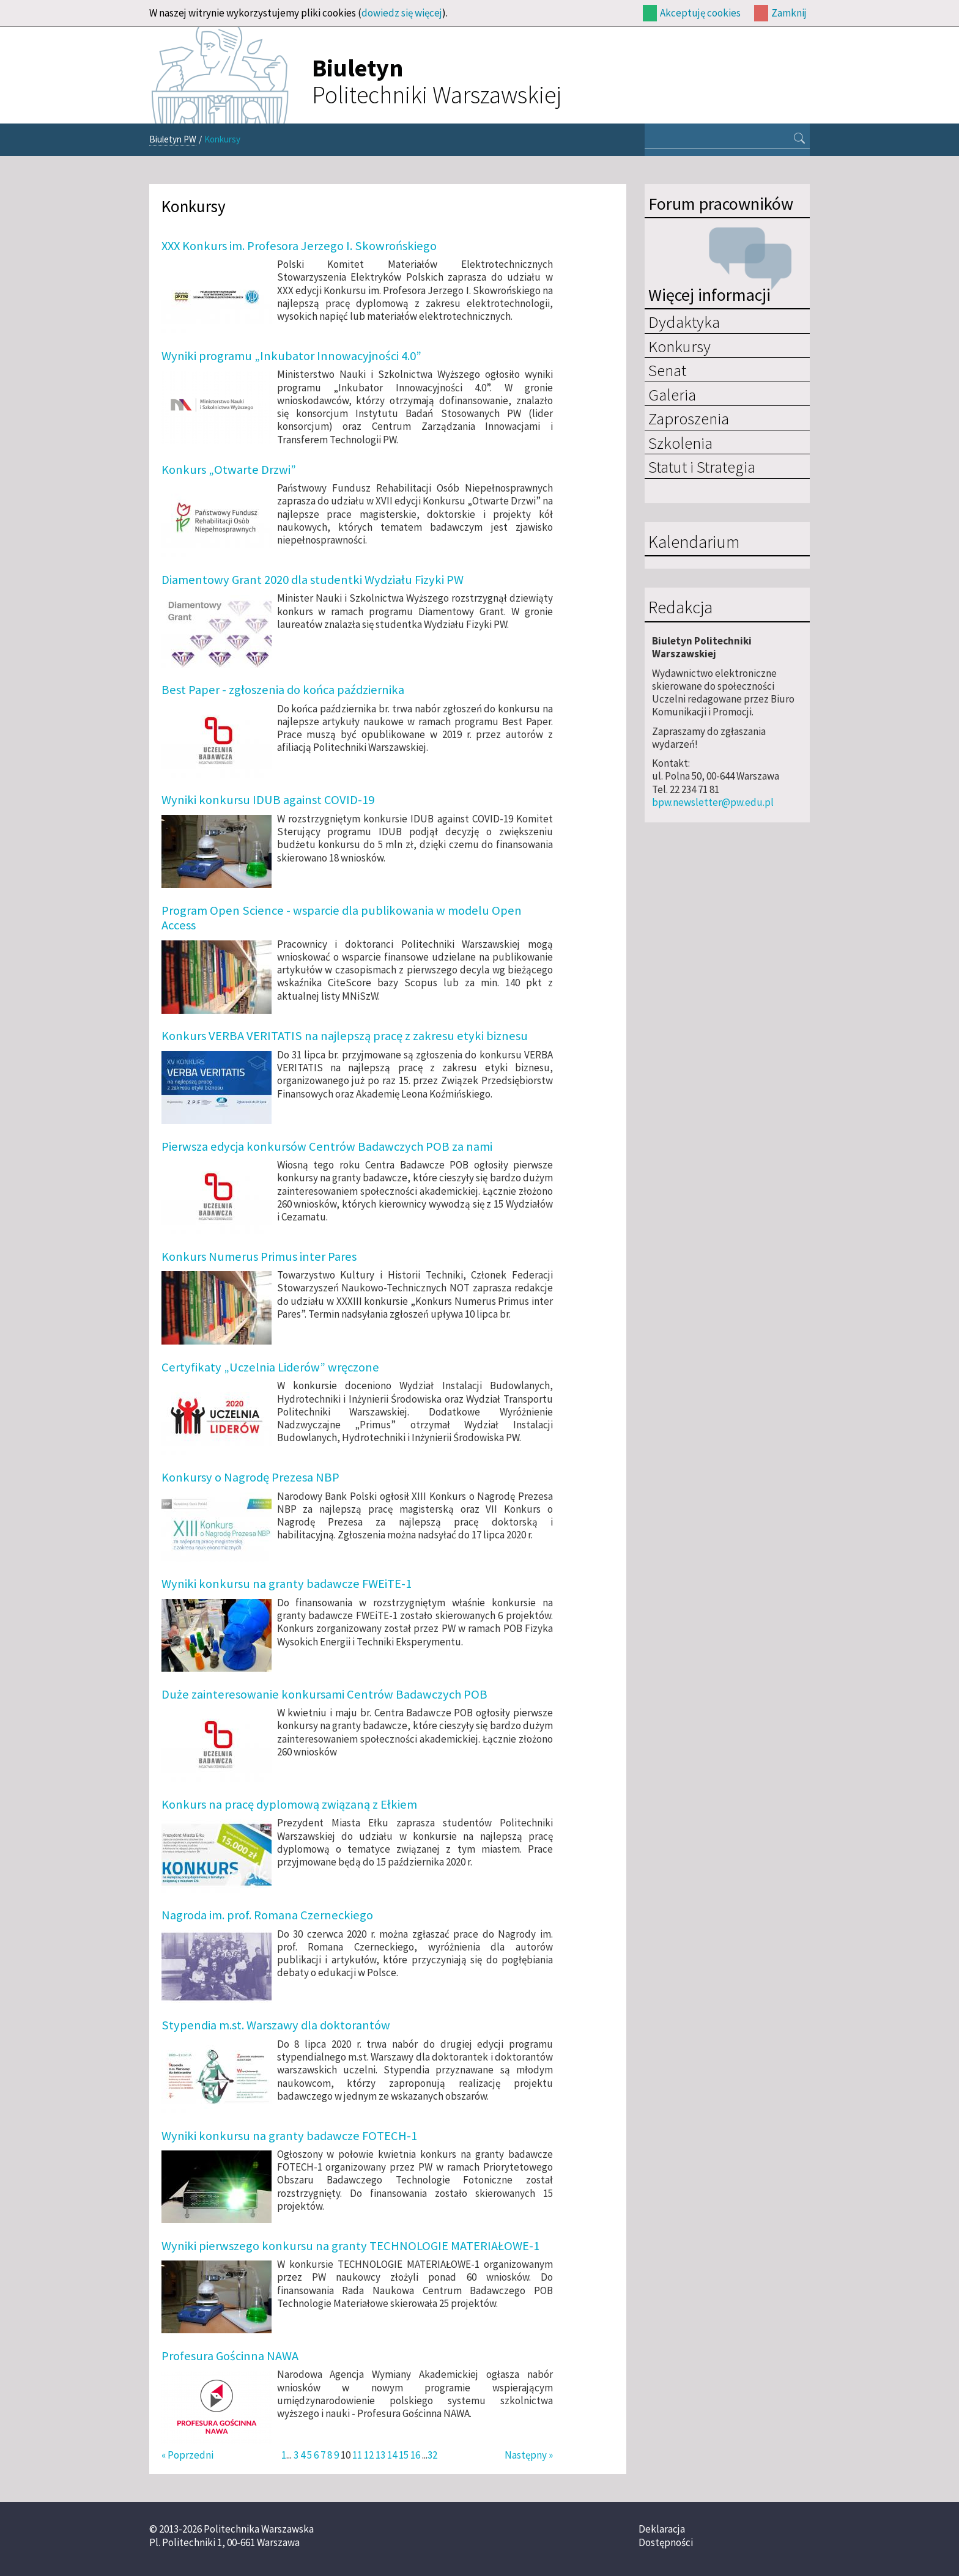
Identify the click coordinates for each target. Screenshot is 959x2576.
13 (380, 2455)
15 (404, 2455)
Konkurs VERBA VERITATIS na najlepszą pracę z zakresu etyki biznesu (344, 1036)
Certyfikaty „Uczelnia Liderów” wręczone (270, 1367)
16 (415, 2455)
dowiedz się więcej (401, 13)
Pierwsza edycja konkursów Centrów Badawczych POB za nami (326, 1146)
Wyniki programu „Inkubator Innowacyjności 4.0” (291, 356)
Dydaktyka (684, 321)
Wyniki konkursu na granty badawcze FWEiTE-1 (286, 1584)
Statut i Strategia (701, 466)
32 (432, 2455)
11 (357, 2455)
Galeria (672, 394)
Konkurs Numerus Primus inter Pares (259, 1256)
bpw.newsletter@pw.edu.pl (713, 802)
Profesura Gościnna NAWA (229, 2356)
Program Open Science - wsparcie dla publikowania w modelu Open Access (341, 917)
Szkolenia (680, 442)
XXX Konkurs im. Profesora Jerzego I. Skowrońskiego (299, 246)
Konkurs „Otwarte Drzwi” (228, 470)
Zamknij (789, 13)
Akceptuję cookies (700, 13)
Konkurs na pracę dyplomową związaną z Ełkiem (289, 1804)
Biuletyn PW (172, 139)
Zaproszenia (688, 418)
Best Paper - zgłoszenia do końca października (282, 690)
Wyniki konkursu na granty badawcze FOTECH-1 (289, 2136)
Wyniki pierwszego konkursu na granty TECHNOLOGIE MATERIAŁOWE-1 (350, 2246)
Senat (667, 370)
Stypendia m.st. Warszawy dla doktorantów (275, 2025)
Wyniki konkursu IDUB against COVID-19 (267, 800)
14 (392, 2455)
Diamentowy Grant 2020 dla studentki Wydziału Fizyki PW (312, 580)
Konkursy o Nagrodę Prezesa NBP (250, 1477)
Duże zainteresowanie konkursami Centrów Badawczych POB (324, 1694)
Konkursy (679, 346)
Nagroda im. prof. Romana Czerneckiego (267, 1915)
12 (369, 2455)
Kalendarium (693, 542)
